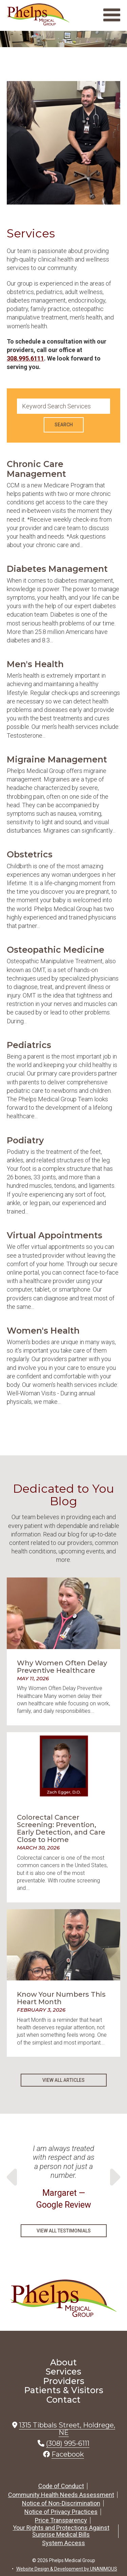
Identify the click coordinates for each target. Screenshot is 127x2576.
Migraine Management (57, 759)
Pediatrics (29, 1045)
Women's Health (43, 1330)
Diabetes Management (57, 569)
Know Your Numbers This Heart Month (61, 1998)
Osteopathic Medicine (55, 950)
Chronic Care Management (36, 469)
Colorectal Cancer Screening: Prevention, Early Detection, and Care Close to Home (61, 1828)
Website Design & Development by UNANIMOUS (66, 2569)
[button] (63, 222)
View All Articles (63, 2080)
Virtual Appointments (54, 1235)
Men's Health (35, 664)
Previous (13, 2177)
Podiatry (25, 1140)
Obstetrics (29, 854)
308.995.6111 (25, 358)
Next (113, 2177)
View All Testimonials (64, 2230)
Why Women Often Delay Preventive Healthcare (62, 1666)
